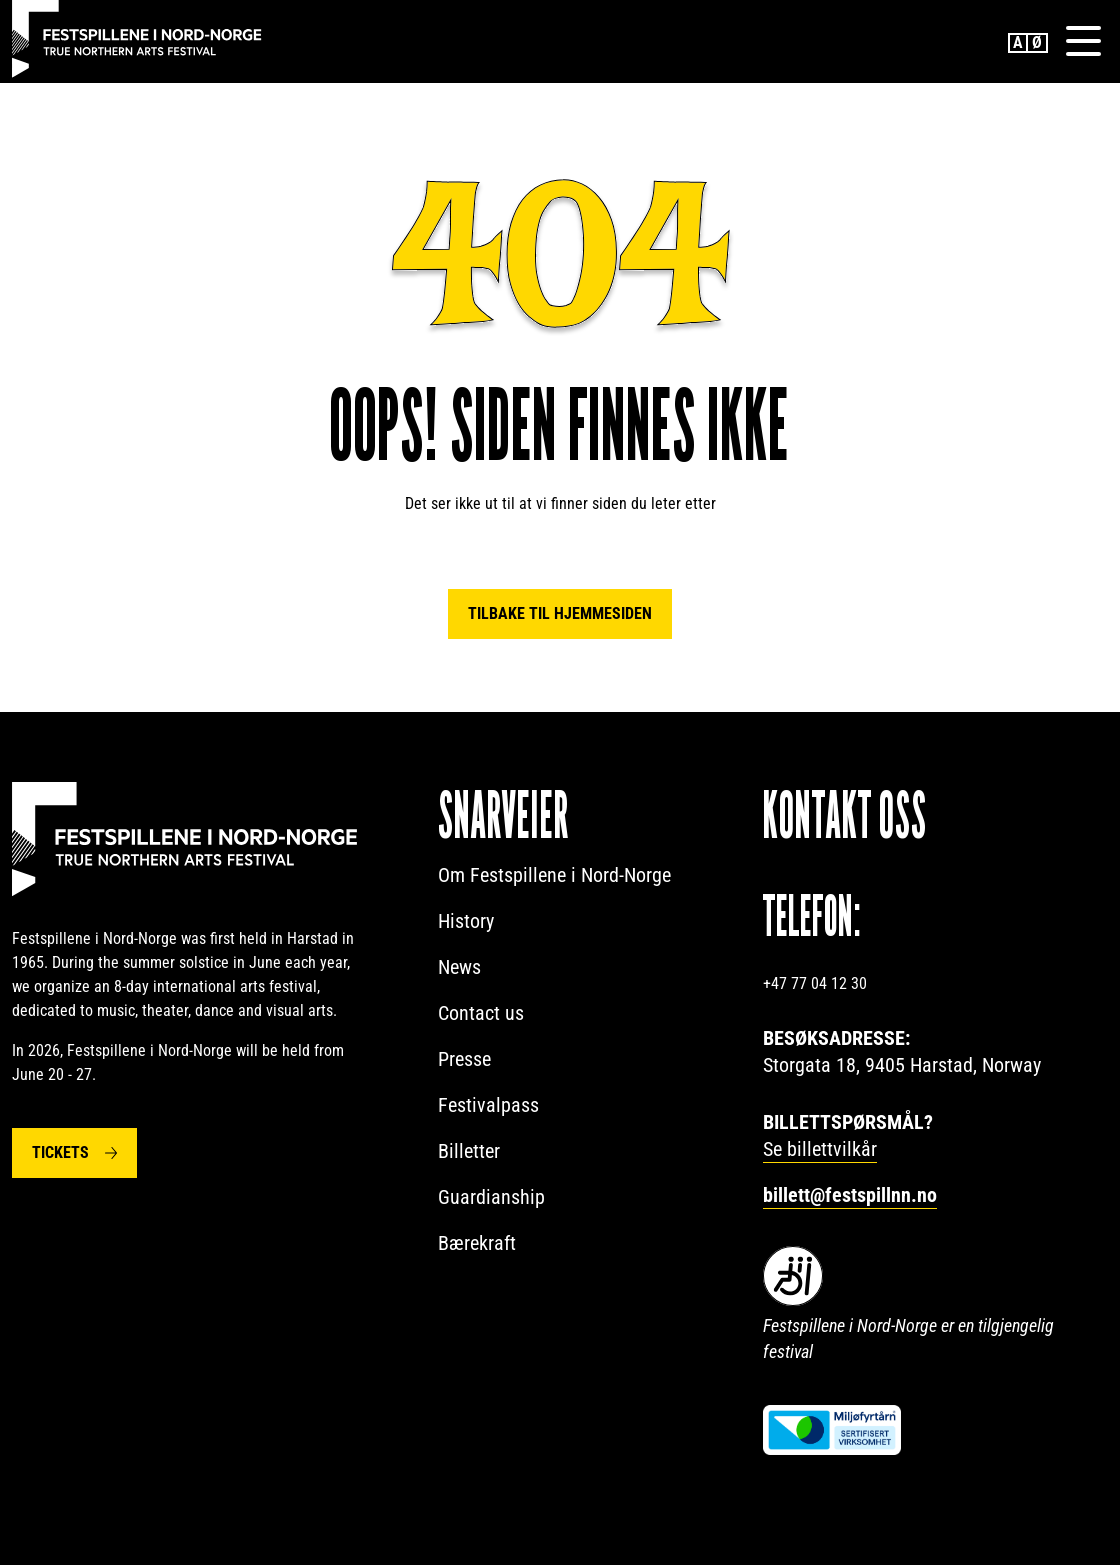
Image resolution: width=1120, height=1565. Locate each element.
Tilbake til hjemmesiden (560, 613)
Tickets (60, 1152)
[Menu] (1083, 41)
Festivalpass (488, 1105)
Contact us (481, 1013)
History (466, 921)
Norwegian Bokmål (1038, 43)
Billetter (469, 1151)
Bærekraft (477, 1243)
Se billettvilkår (820, 1149)
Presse (464, 1059)
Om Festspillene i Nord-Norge (554, 875)
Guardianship (491, 1197)
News (459, 967)
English (1018, 43)
